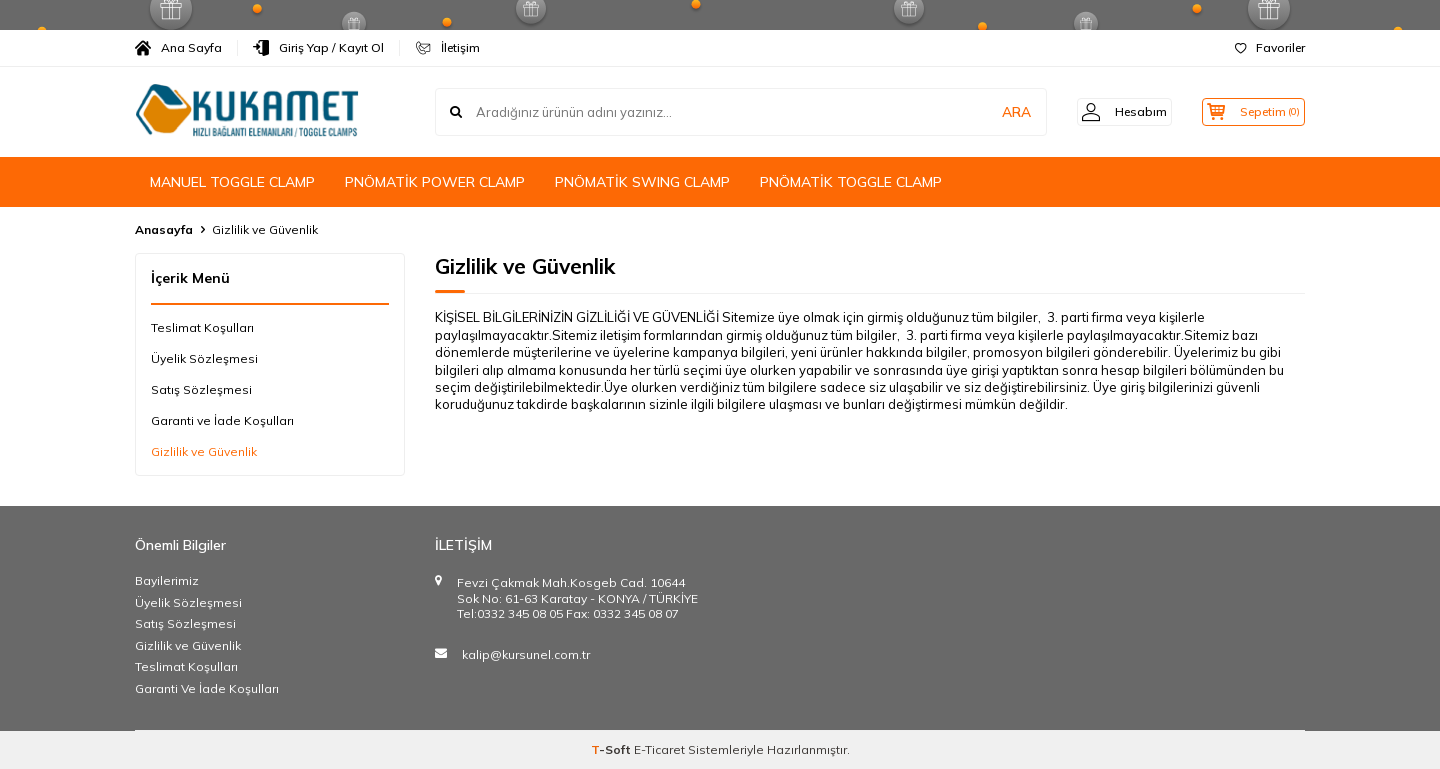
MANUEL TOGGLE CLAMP (232, 182)
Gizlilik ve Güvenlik (204, 451)
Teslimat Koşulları (202, 327)
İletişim (447, 48)
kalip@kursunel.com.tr (526, 654)
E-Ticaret (659, 749)
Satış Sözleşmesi (201, 389)
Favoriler (1270, 47)
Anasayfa (164, 229)
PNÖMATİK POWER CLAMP (435, 182)
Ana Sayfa (178, 48)
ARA (992, 112)
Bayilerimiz (167, 580)
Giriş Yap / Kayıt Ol (318, 48)
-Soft (612, 749)
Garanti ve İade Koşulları (222, 420)
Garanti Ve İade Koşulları (207, 688)
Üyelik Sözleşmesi (204, 358)
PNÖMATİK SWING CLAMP (642, 182)
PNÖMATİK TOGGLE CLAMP (851, 182)
